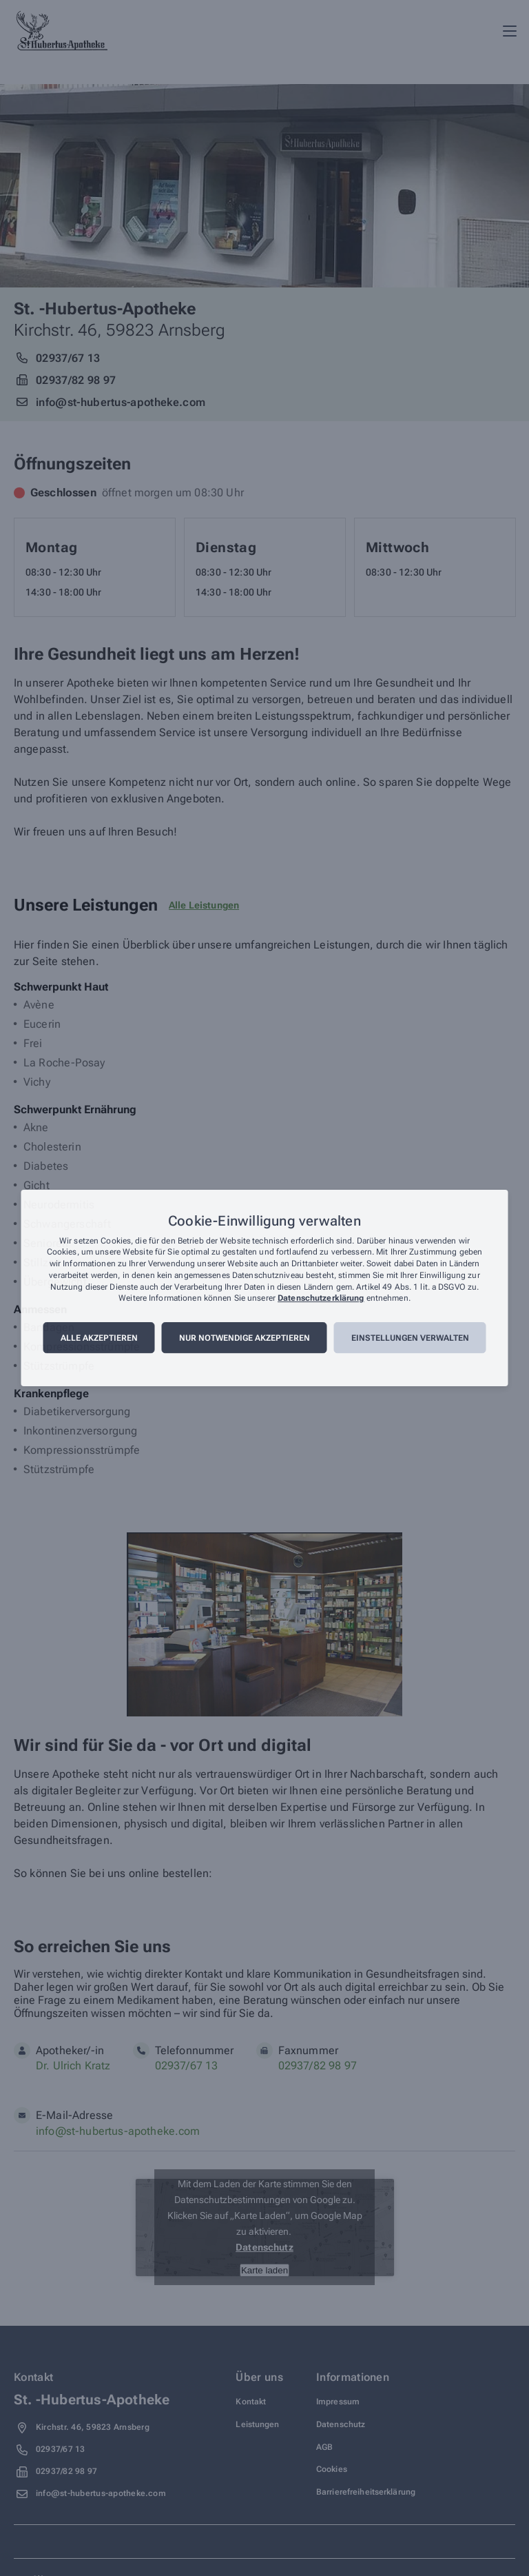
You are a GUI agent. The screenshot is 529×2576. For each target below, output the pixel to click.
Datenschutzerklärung (321, 1299)
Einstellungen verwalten (410, 1338)
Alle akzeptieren (99, 1338)
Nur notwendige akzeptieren (244, 1338)
